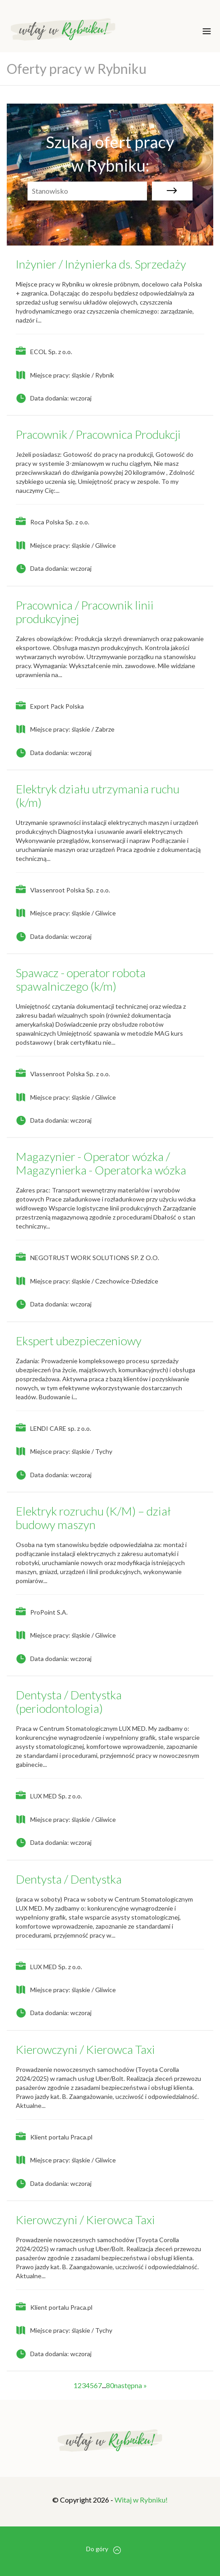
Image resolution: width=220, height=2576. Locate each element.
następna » (130, 2385)
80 (110, 2385)
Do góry (103, 2549)
